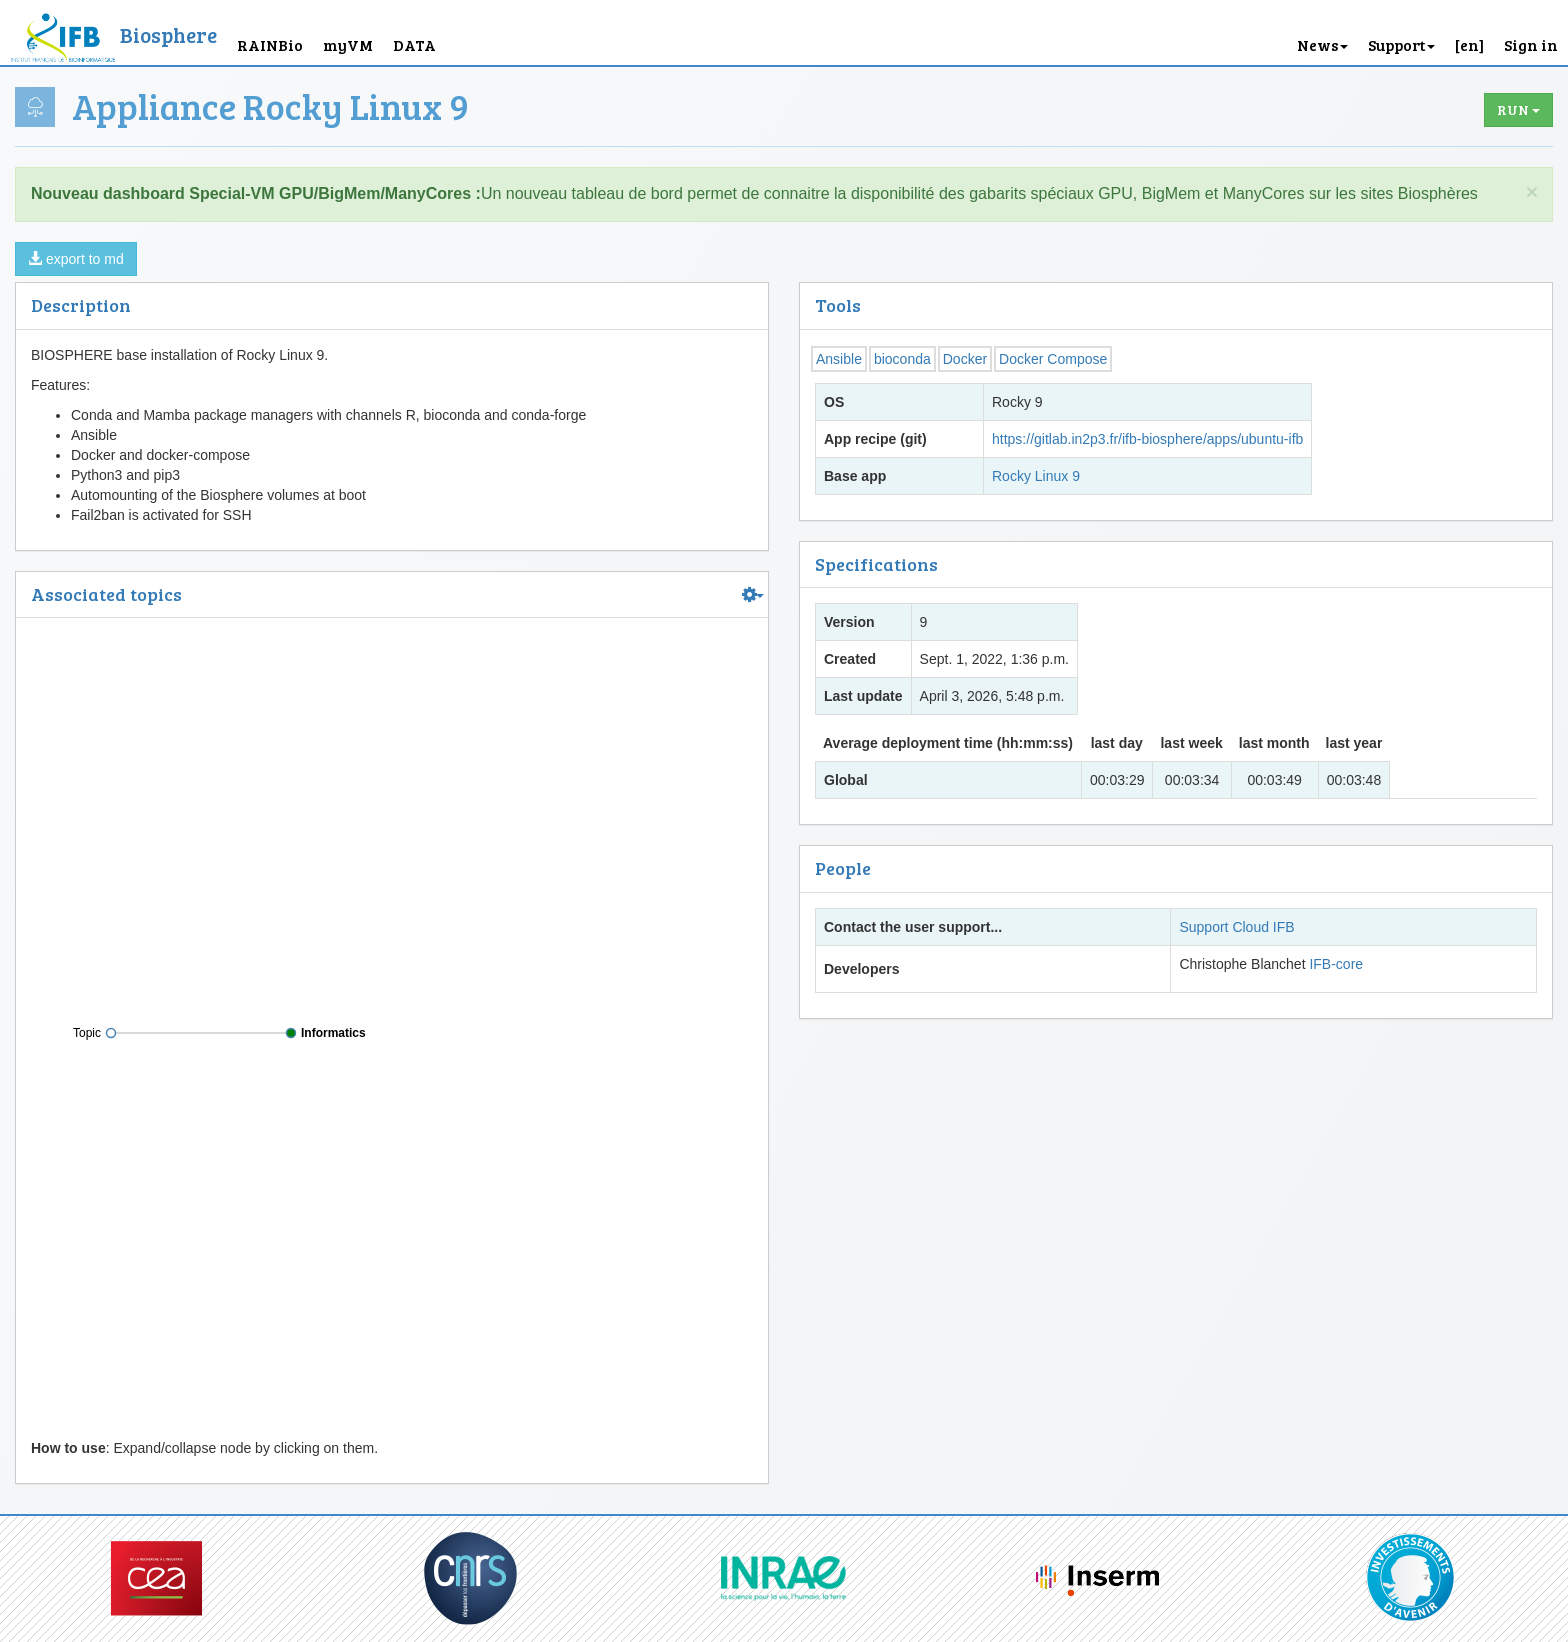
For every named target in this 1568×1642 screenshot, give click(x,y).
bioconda (902, 359)
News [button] (1322, 44)
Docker (965, 359)
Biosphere (168, 34)
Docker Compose (1053, 359)
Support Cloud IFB (1236, 927)
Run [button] (1518, 109)
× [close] (1532, 191)
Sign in (1531, 44)
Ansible (839, 359)
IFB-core (1336, 964)
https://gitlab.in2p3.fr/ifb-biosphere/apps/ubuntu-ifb (1147, 439)
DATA (414, 44)
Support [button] (1401, 44)
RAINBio (270, 44)
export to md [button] (76, 259)
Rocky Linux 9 (1036, 476)
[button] (1469, 32)
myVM (348, 44)
